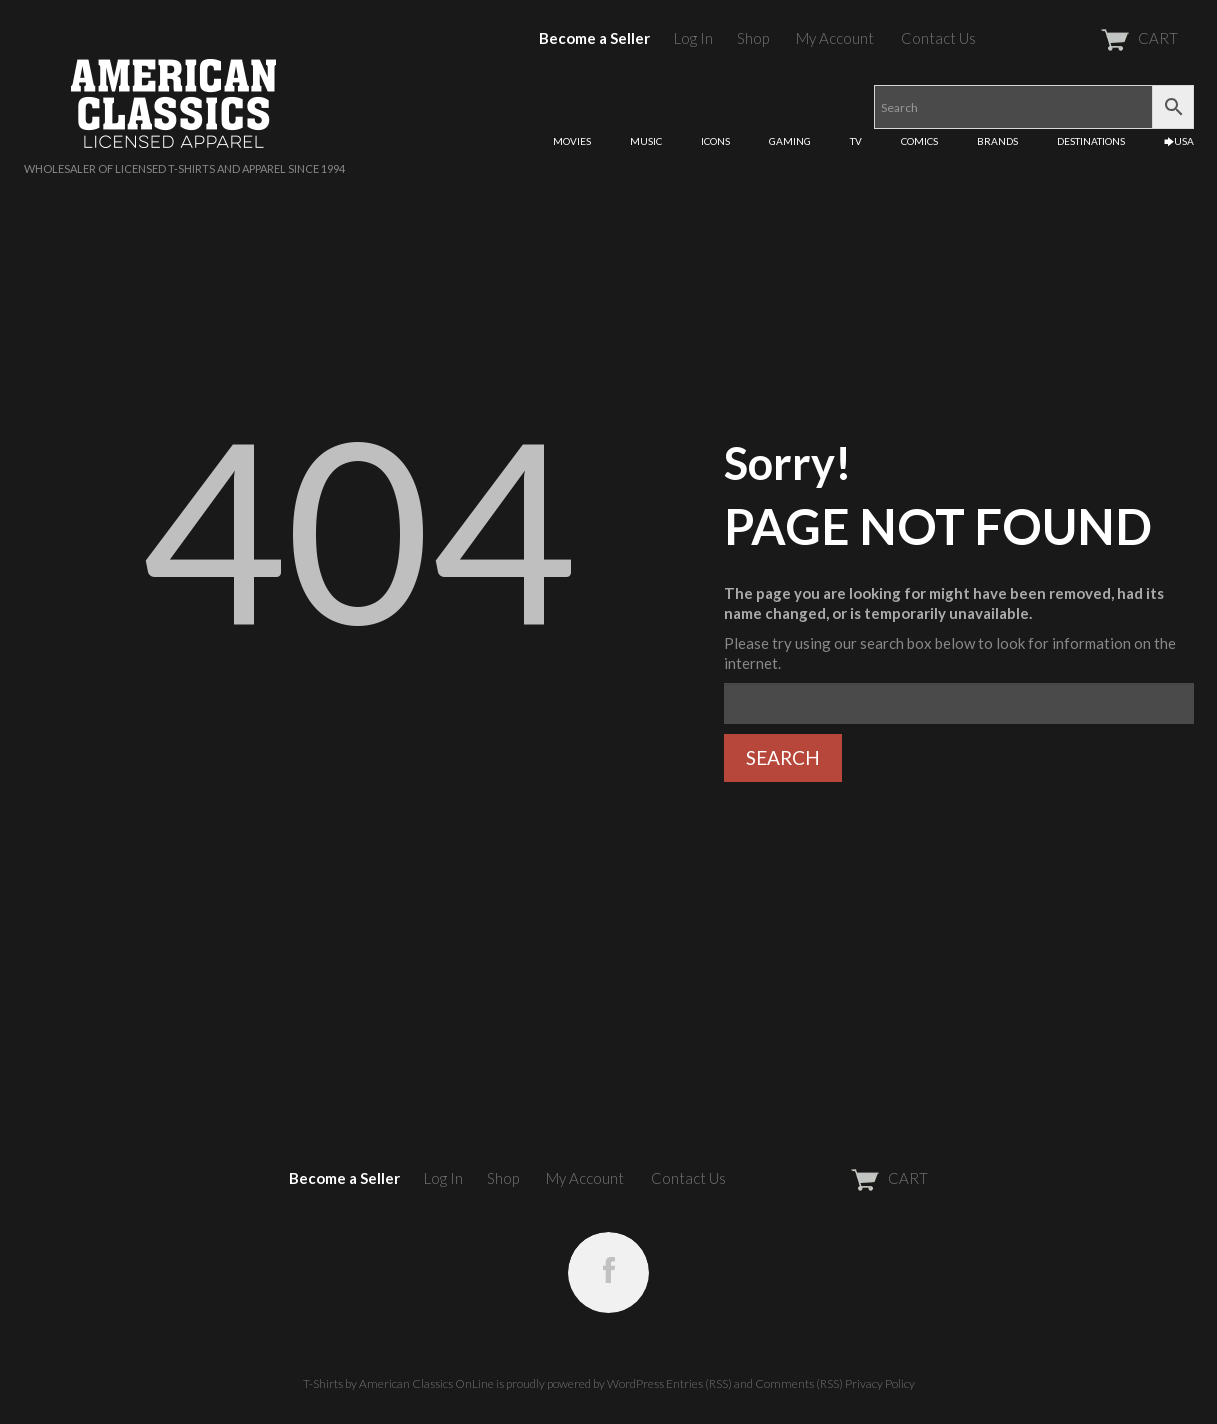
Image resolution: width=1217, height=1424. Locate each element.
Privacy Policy (880, 1383)
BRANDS (997, 141)
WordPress (635, 1383)
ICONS (715, 141)
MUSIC (646, 141)
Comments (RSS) (799, 1383)
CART (1090, 38)
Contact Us (938, 38)
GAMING (790, 141)
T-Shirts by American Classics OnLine (398, 1383)
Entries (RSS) (699, 1383)
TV (856, 141)
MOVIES (572, 141)
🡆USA (1179, 141)
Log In (693, 38)
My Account (835, 38)
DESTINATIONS (1091, 141)
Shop (753, 38)
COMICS (919, 141)
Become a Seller (594, 38)
